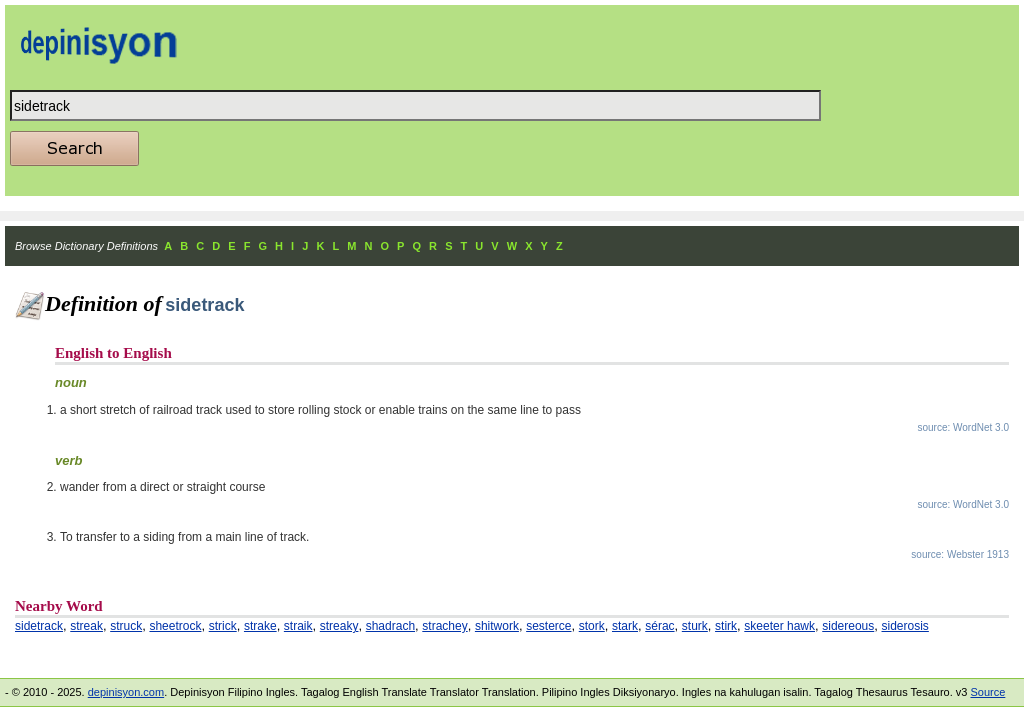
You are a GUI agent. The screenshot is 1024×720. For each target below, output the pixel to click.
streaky (339, 626)
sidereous (848, 626)
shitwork (497, 626)
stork (592, 626)
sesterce (548, 626)
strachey (444, 626)
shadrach (390, 626)
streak (86, 626)
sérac (659, 626)
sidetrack (39, 626)
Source (987, 692)
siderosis (905, 626)
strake (260, 626)
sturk (695, 626)
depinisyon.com (126, 692)
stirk (726, 626)
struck (126, 626)
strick (223, 626)
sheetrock (175, 626)
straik (298, 626)
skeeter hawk (779, 626)
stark (625, 626)
